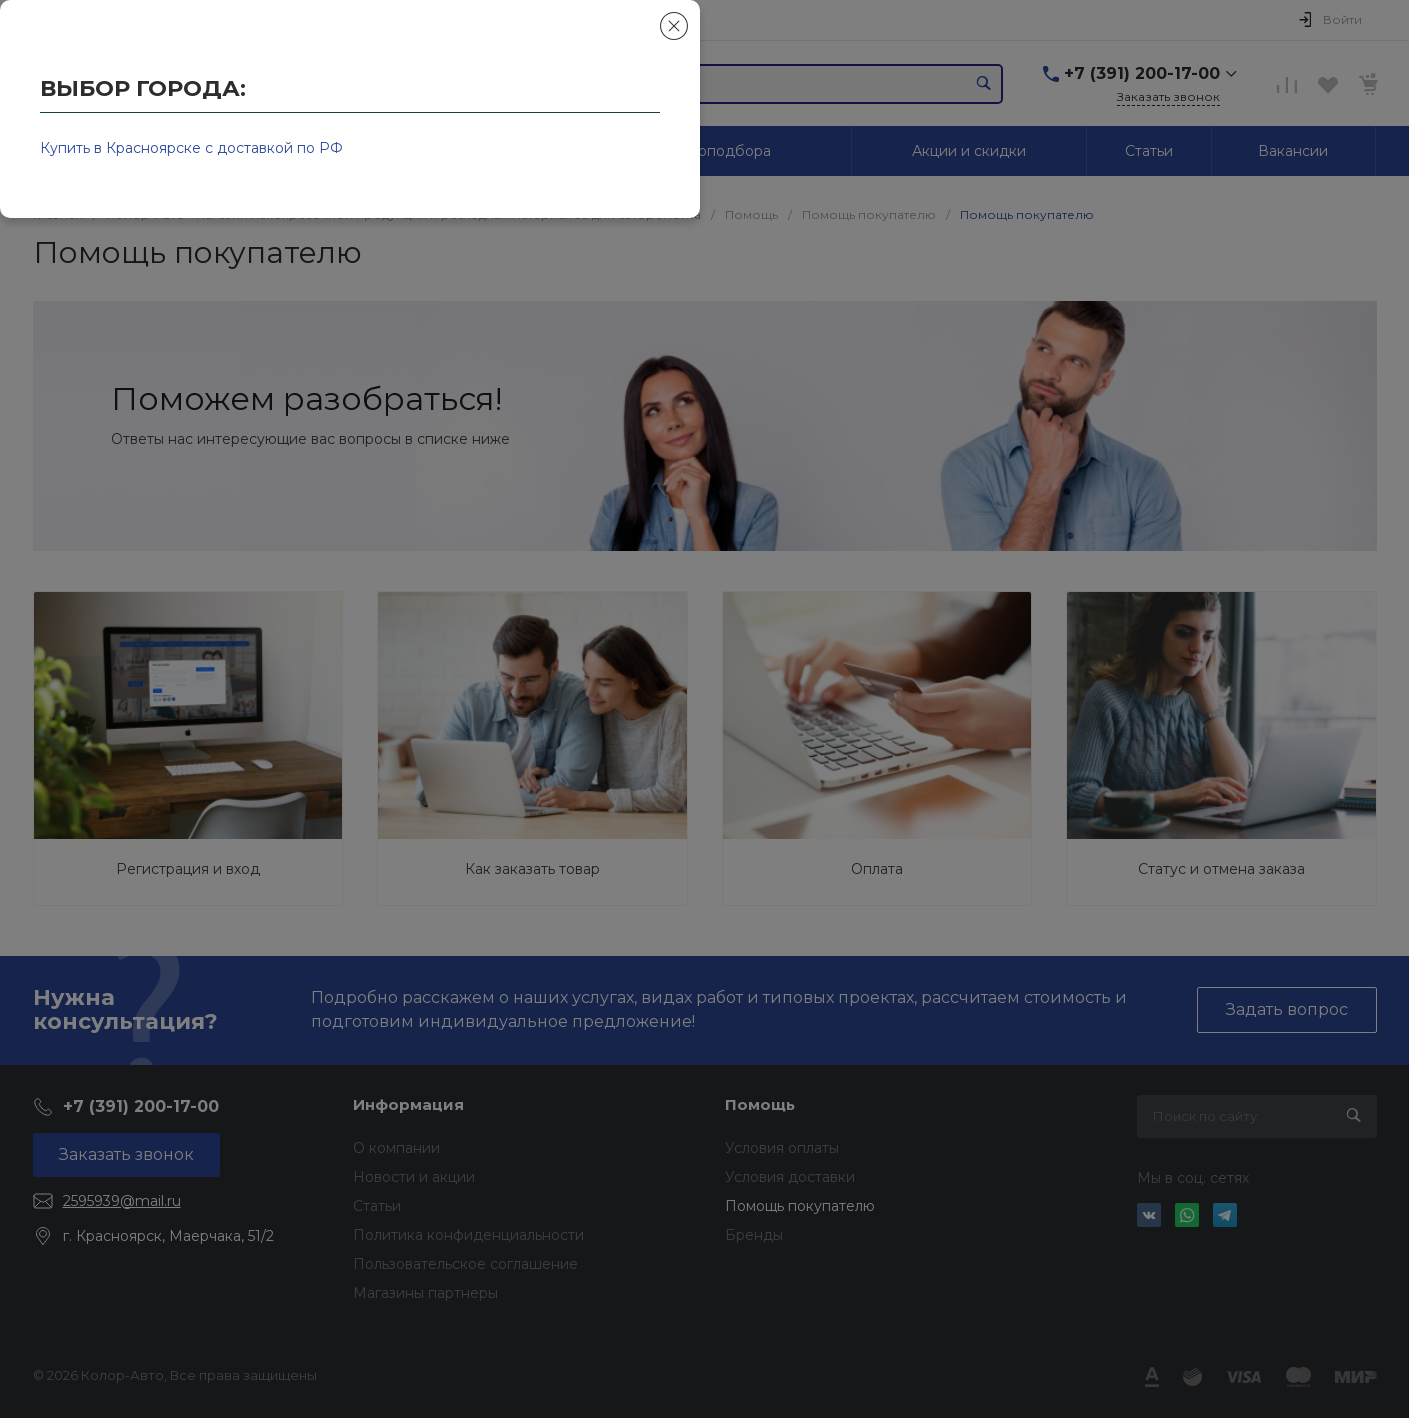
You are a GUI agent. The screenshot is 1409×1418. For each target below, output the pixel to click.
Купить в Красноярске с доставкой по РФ (191, 148)
